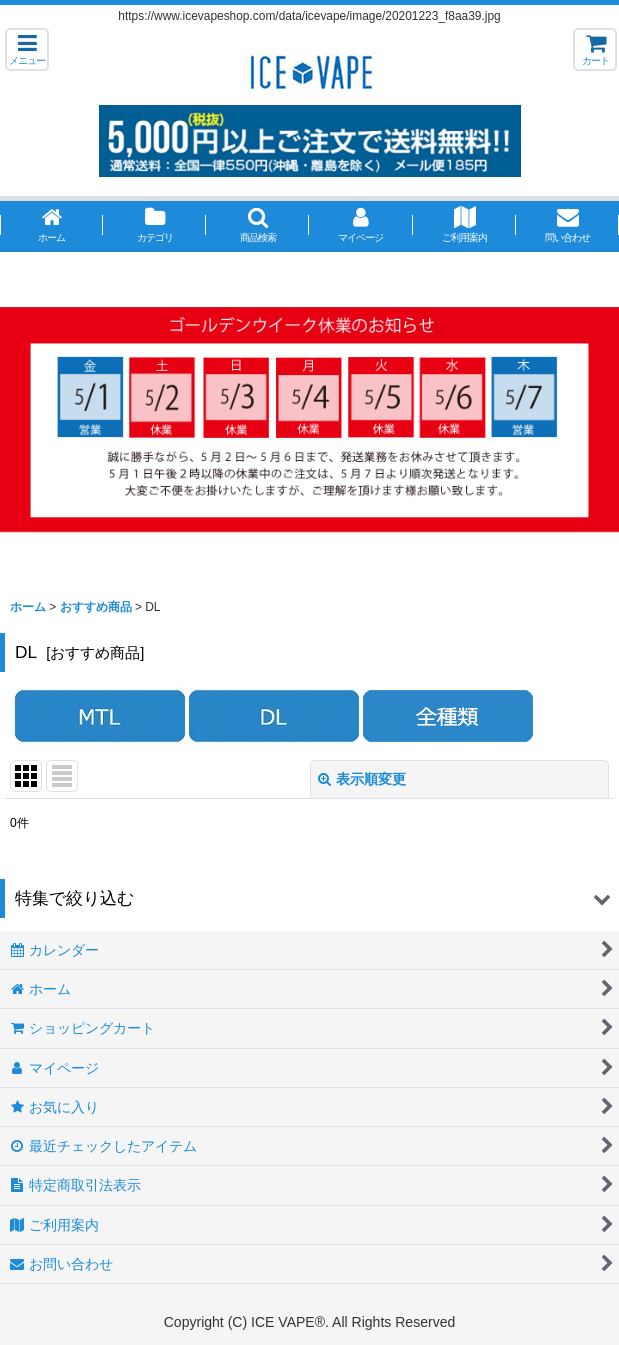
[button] (27, 49)
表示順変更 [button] (362, 779)
